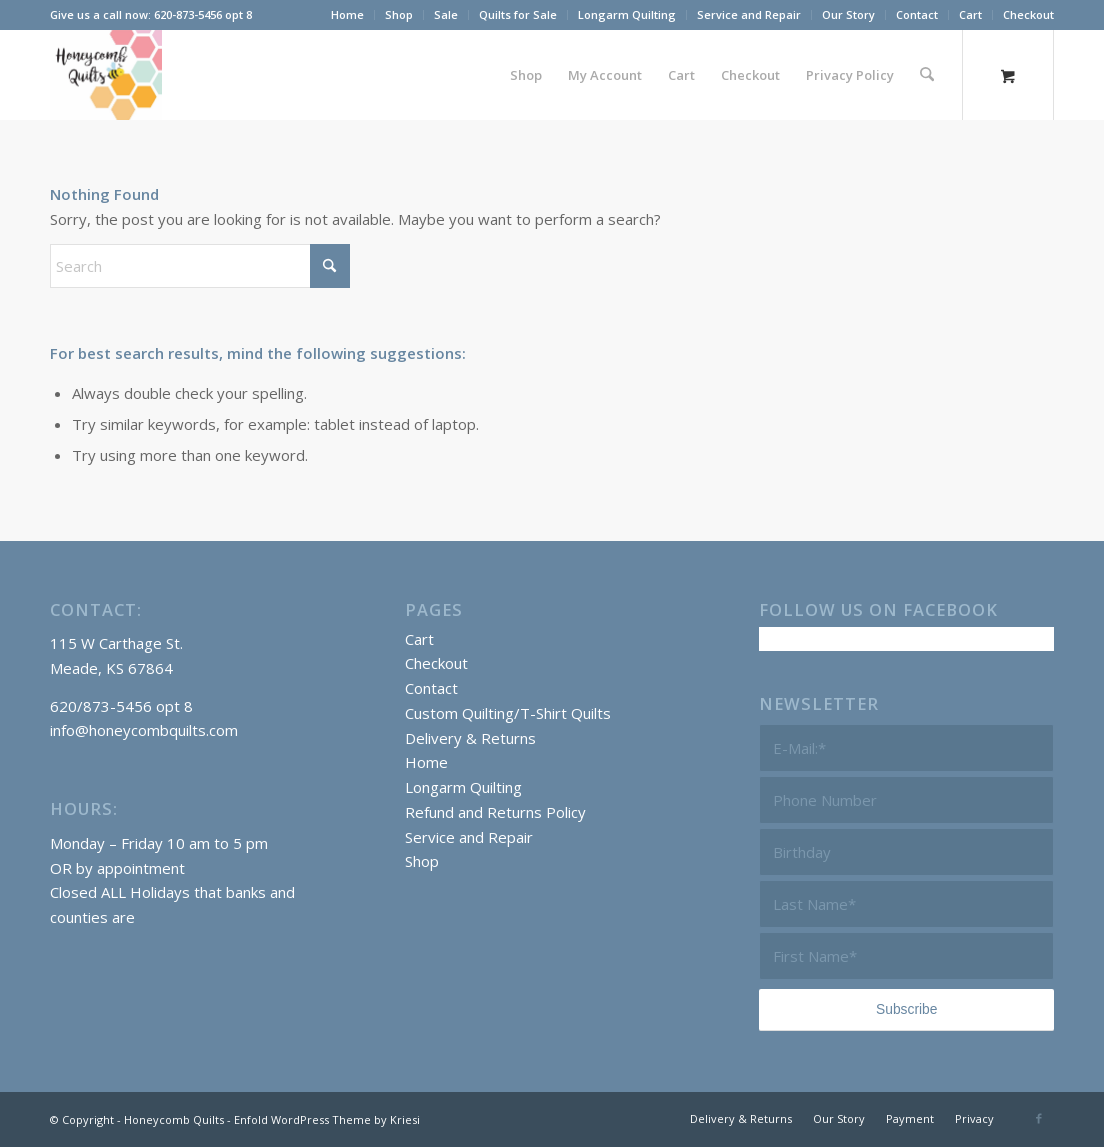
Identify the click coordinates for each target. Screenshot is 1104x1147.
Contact (917, 14)
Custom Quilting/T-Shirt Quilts (508, 713)
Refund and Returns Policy (495, 812)
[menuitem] (348, 15)
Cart (970, 14)
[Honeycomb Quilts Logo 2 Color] (106, 75)
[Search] (927, 75)
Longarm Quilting (627, 14)
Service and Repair (749, 14)
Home (347, 14)
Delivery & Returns (470, 738)
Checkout (1028, 14)
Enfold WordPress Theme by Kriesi (327, 1119)
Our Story (848, 14)
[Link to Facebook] (1039, 1118)
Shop (399, 14)
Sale (446, 14)
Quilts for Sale (518, 14)
